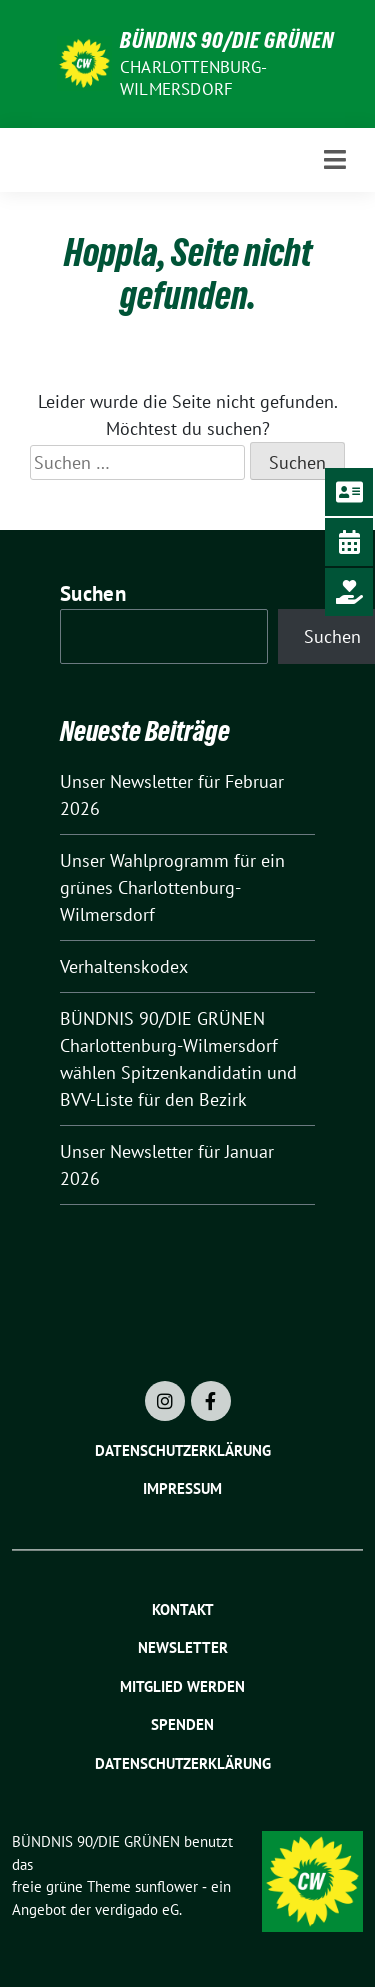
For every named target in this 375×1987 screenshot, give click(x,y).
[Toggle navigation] (335, 159)
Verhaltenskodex (124, 966)
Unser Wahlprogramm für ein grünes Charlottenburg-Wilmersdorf (172, 887)
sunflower (166, 1886)
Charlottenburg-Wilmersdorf (193, 78)
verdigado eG (137, 1909)
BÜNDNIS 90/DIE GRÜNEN (227, 40)
